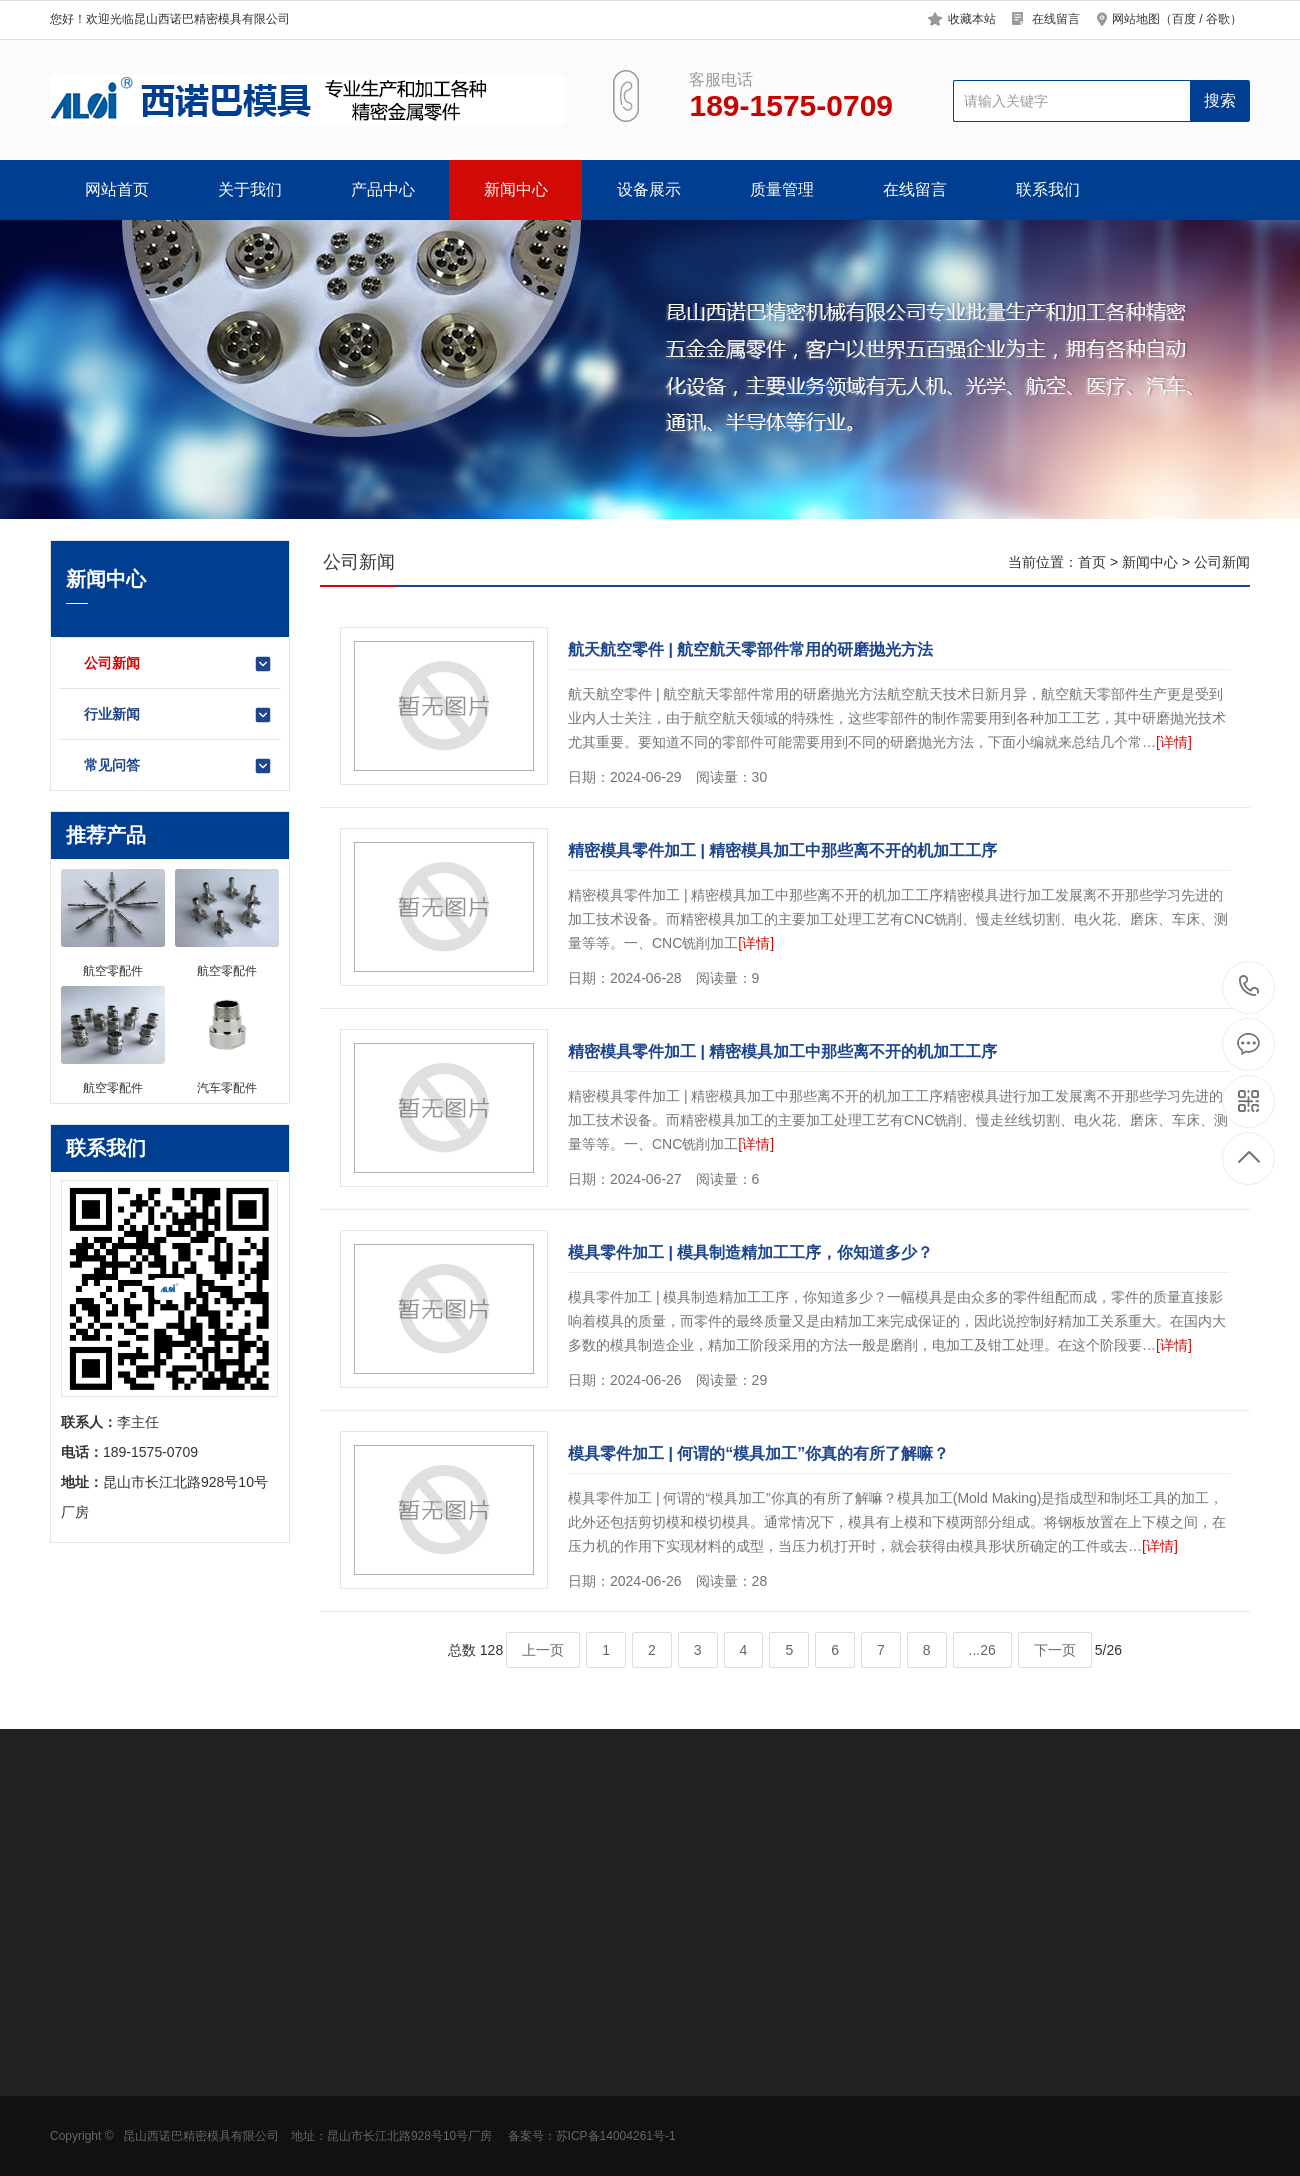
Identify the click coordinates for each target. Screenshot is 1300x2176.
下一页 (1055, 1650)
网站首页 (117, 189)
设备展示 (649, 189)
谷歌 (1218, 19)
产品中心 (383, 189)
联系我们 (1048, 189)
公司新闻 (178, 664)
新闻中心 (516, 189)
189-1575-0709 (1249, 987)
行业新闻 (178, 715)
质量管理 (782, 189)
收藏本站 (972, 19)
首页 (1092, 562)
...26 (982, 1650)
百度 (1184, 19)
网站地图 (1136, 19)
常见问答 (178, 766)
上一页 (543, 1650)
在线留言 (1056, 19)
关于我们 (250, 189)
